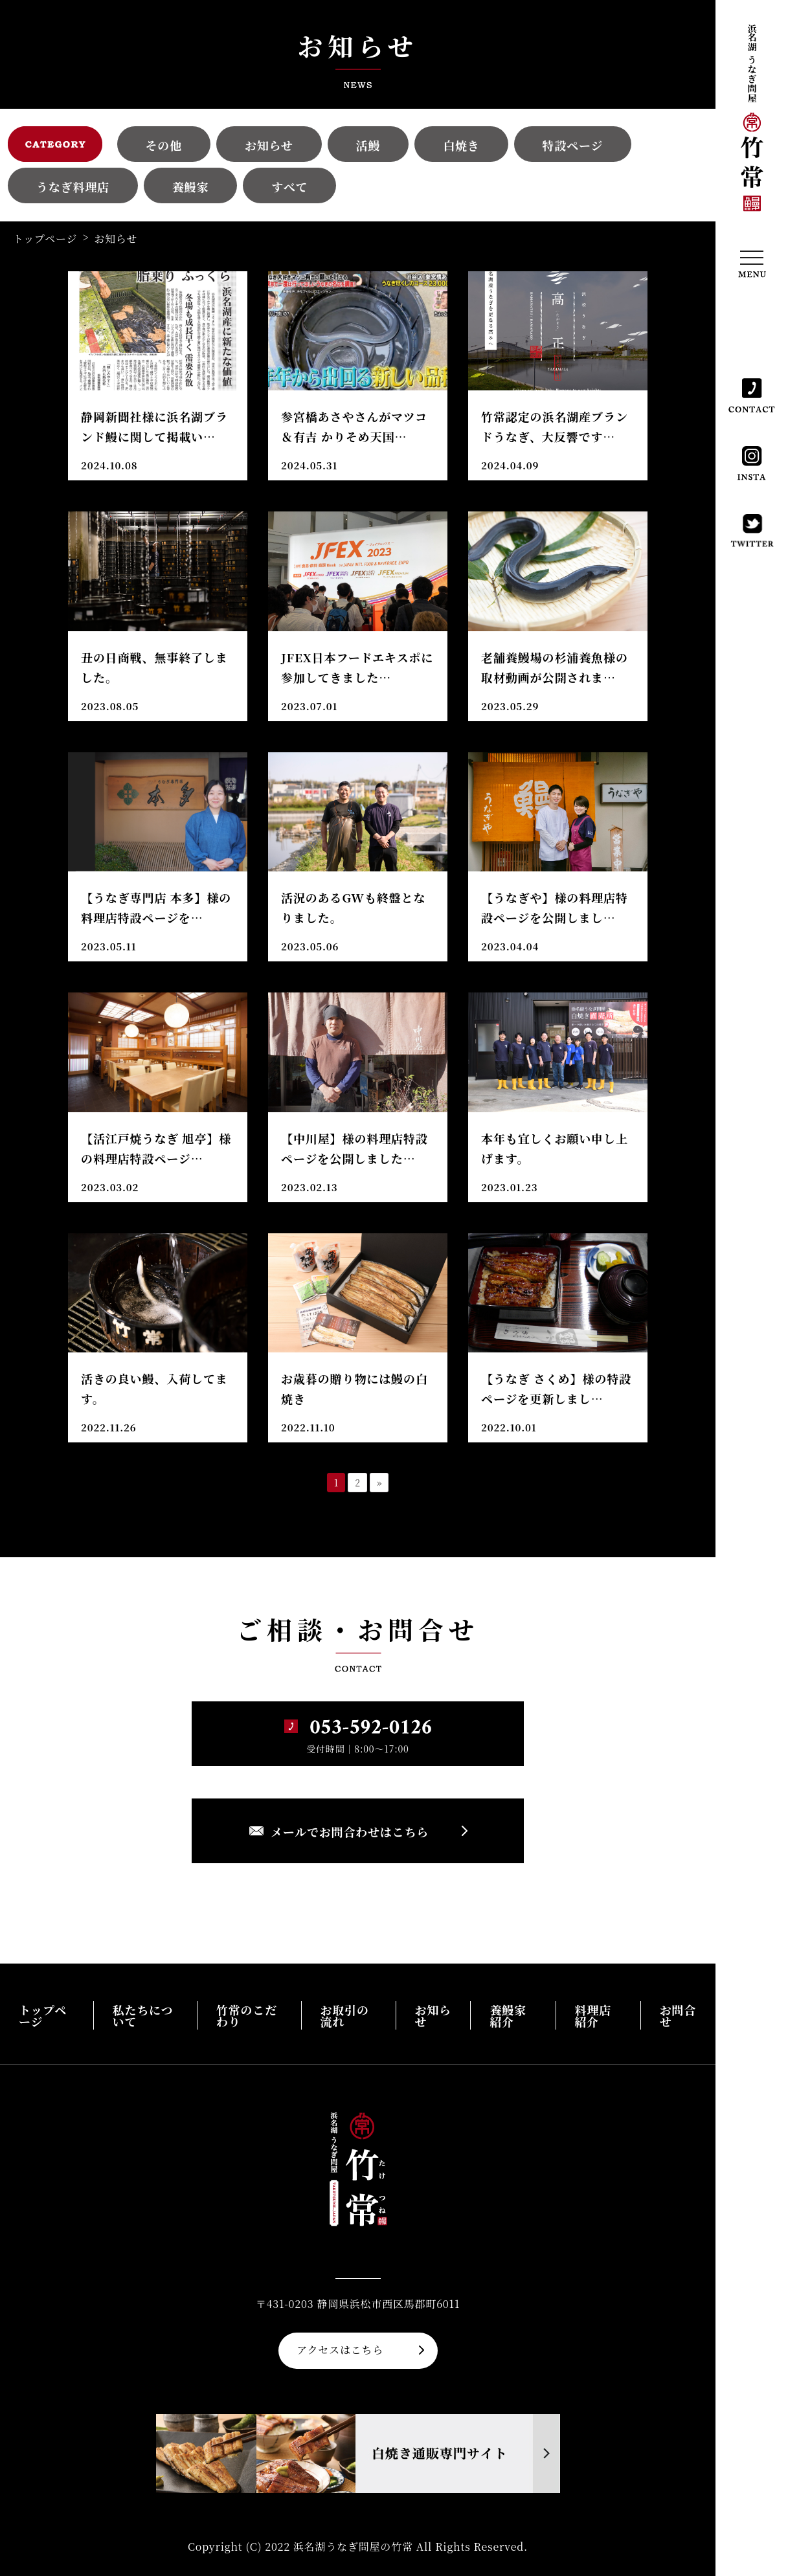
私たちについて (143, 2015)
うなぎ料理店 (72, 186)
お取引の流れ (345, 2015)
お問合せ (678, 2015)
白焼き (461, 145)
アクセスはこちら (340, 2349)
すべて (289, 186)
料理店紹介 (593, 2015)
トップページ (45, 238)
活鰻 (368, 145)
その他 (164, 145)
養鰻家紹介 (508, 2015)
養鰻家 (190, 186)
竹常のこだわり (246, 2015)
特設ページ (573, 145)
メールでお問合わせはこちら (350, 1831)
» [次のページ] (379, 1482)
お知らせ (269, 145)
